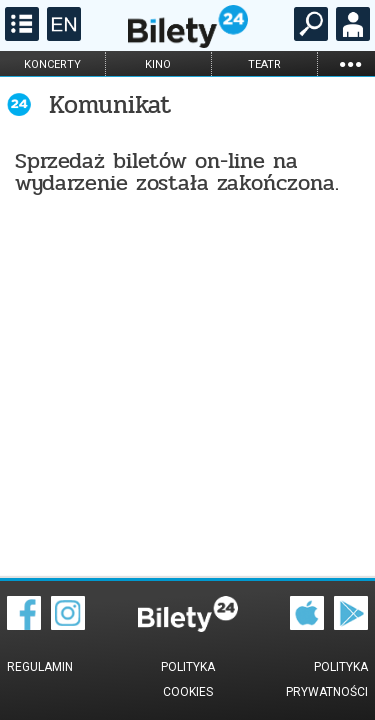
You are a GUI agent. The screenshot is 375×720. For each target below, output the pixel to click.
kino (158, 64)
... (350, 63)
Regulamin (40, 667)
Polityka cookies (188, 679)
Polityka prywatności (327, 679)
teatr (264, 64)
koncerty (52, 64)
